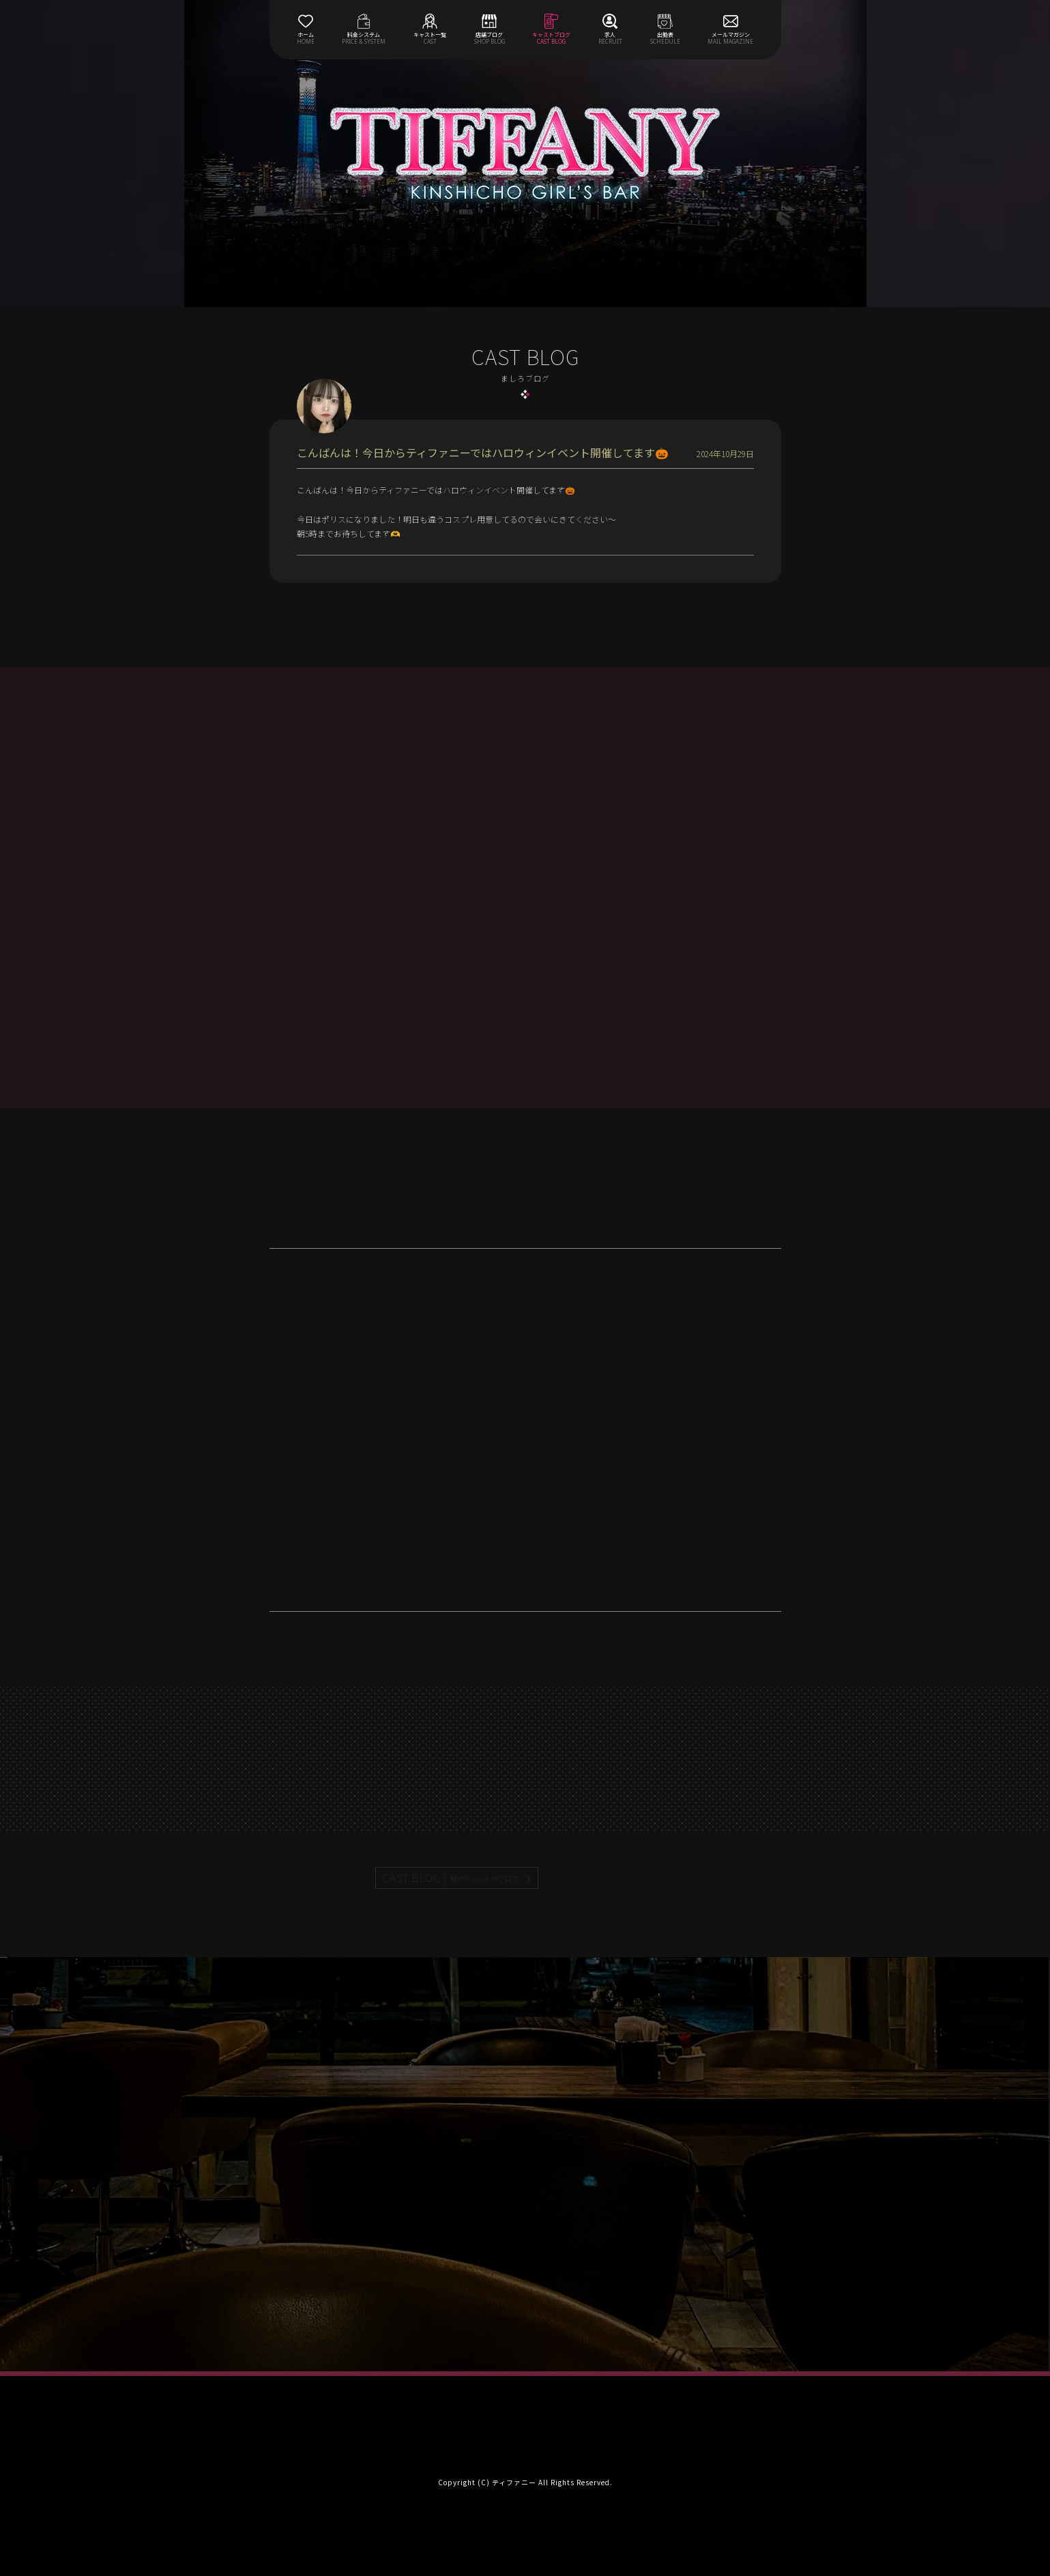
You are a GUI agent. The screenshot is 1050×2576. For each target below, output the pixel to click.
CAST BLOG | (451, 1877)
